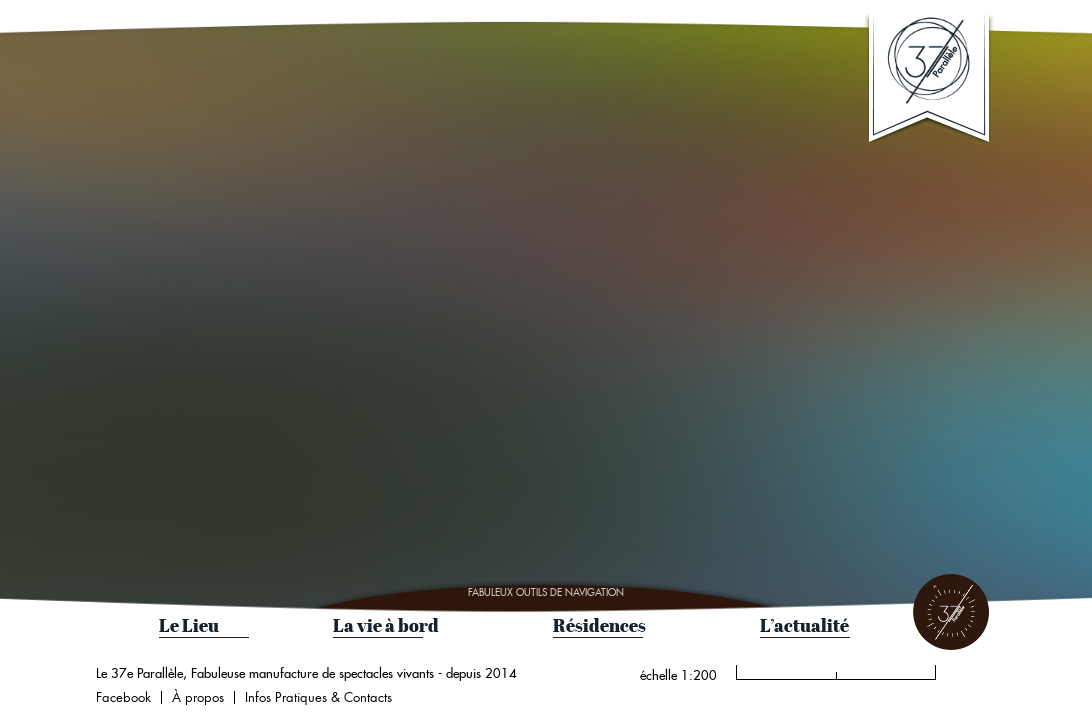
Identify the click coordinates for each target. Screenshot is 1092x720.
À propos (198, 697)
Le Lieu (189, 625)
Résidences (599, 625)
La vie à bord (386, 625)
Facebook (123, 697)
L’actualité (804, 625)
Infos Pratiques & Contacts (318, 697)
